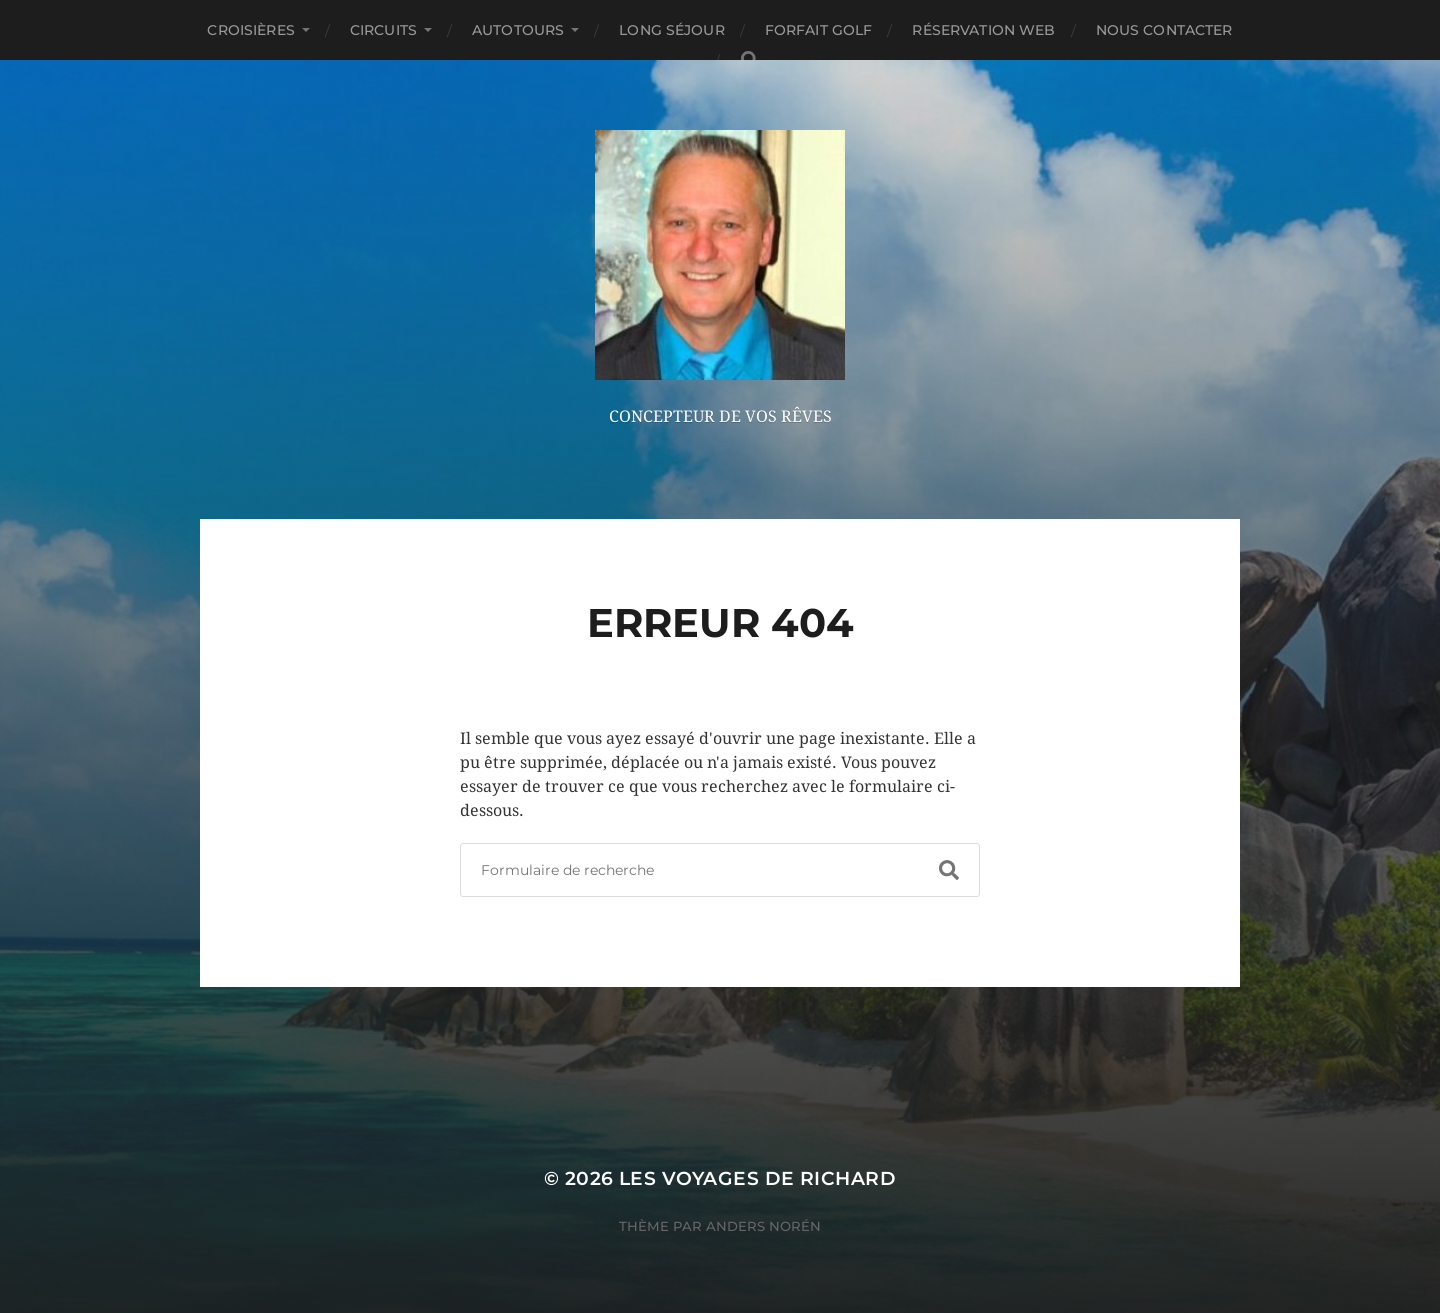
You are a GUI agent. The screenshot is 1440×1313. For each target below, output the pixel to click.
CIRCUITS (383, 30)
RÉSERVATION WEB (983, 30)
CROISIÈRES (250, 30)
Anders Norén (763, 1226)
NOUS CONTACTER (1164, 30)
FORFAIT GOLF (819, 30)
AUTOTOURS (518, 30)
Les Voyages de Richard (757, 1178)
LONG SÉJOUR (672, 30)
